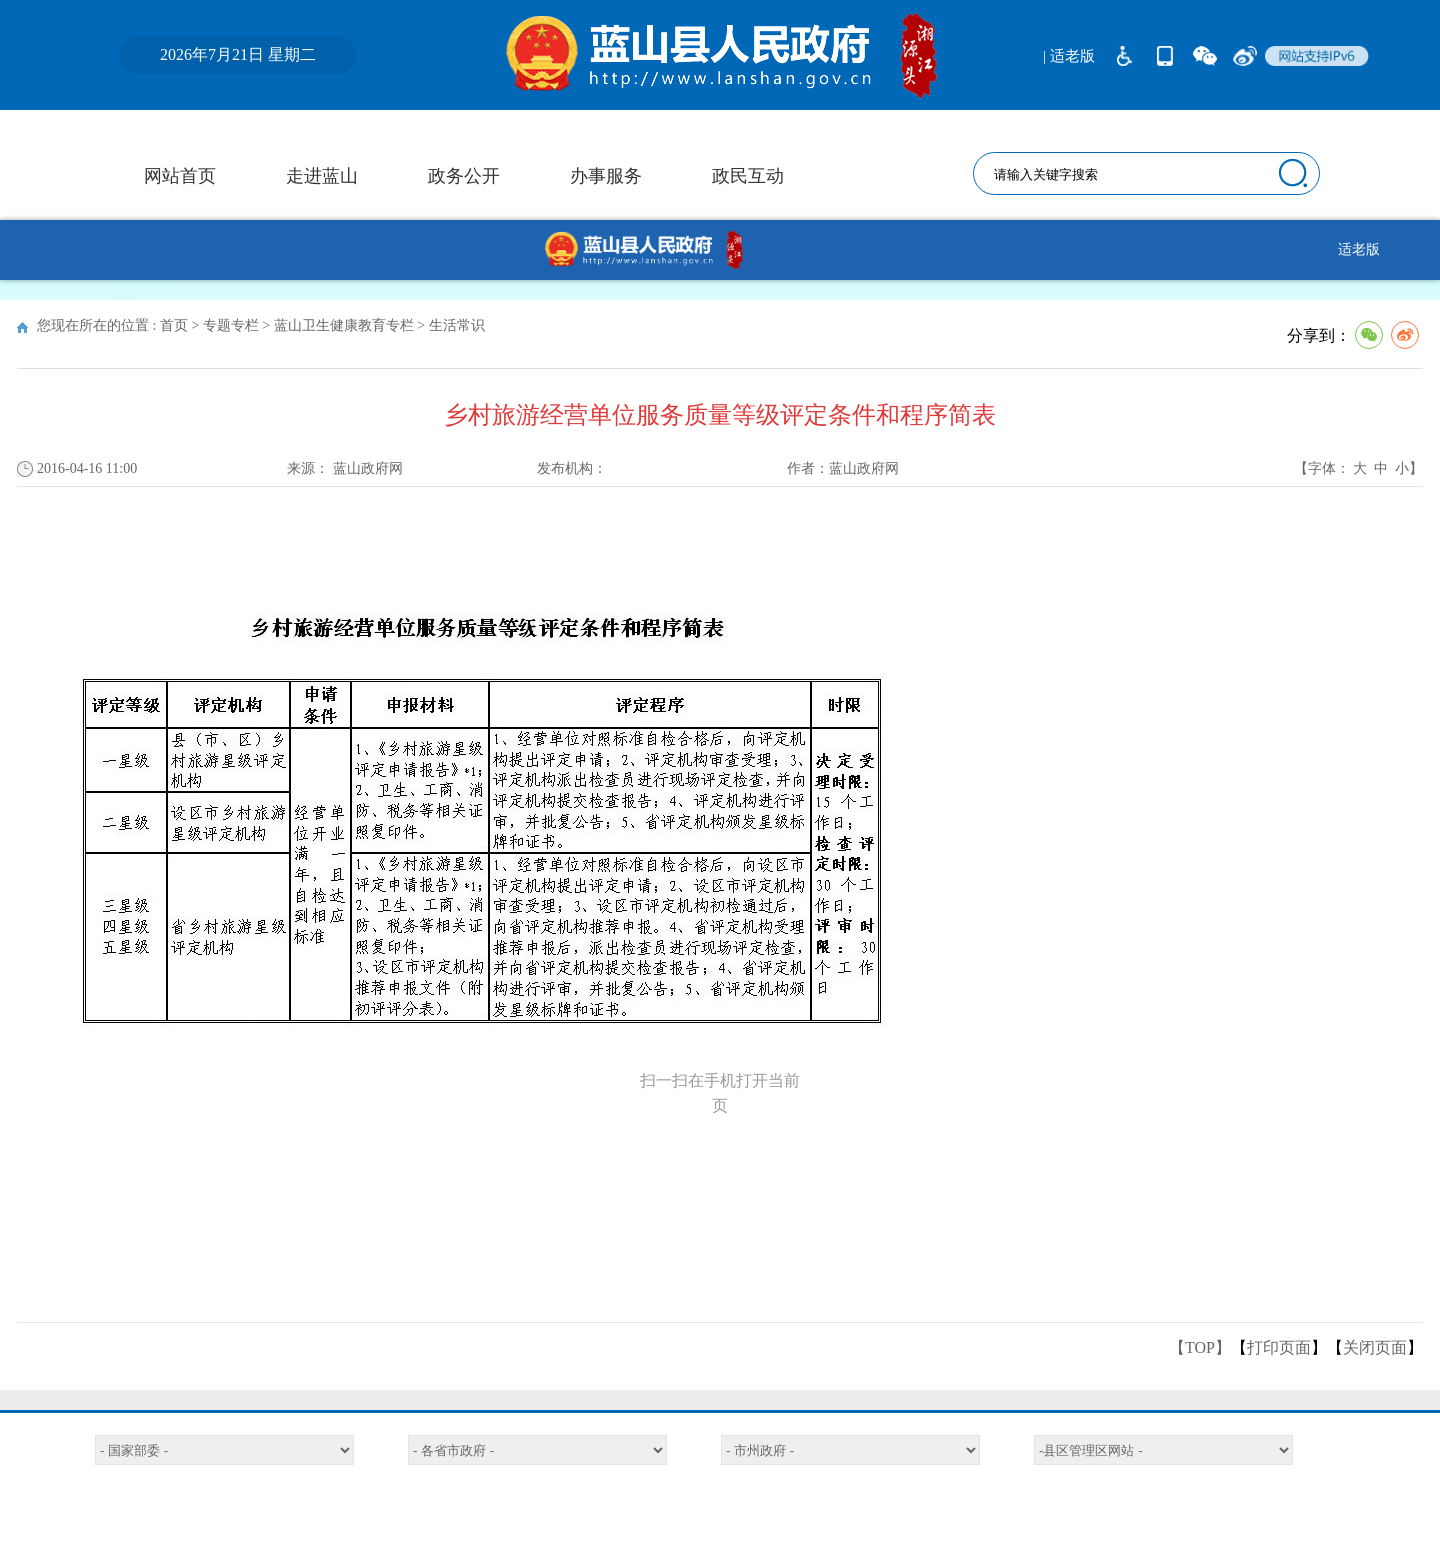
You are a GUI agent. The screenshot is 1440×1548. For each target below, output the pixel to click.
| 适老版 (1069, 56)
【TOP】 (1200, 1347)
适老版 (1359, 249)
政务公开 (464, 176)
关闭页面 (1375, 1347)
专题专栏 (231, 325)
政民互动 (748, 176)
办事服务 (606, 176)
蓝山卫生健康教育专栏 (344, 325)
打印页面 (1279, 1347)
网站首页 (180, 176)
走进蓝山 (322, 176)
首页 (174, 325)
